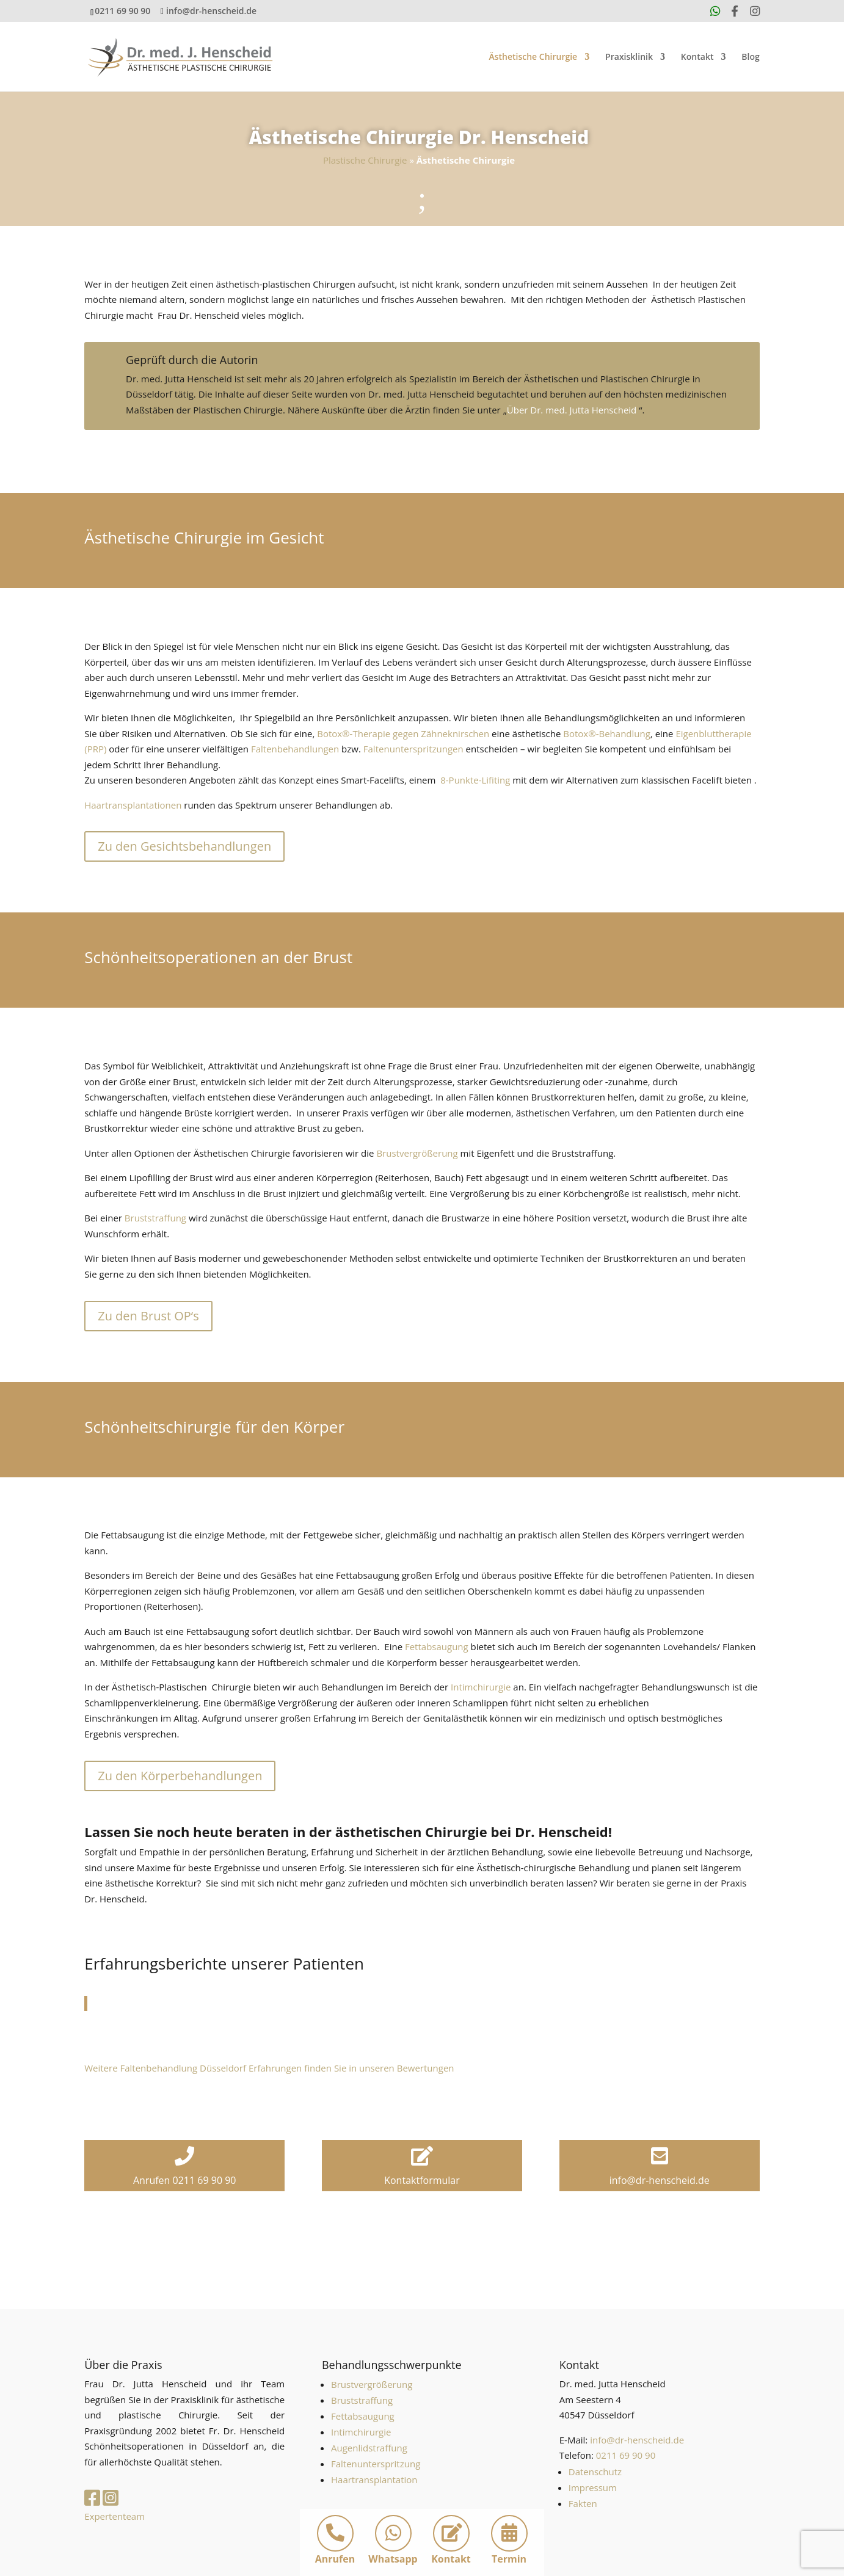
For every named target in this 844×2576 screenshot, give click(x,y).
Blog (750, 57)
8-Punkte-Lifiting (475, 780)
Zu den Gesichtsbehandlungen (184, 846)
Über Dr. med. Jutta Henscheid (572, 410)
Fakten (583, 2503)
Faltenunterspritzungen (413, 749)
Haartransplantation (374, 2479)
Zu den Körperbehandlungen (180, 1775)
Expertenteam (114, 2516)
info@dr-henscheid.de (637, 2440)
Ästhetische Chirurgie (533, 57)
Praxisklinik (629, 57)
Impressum (593, 2487)
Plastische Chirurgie (365, 160)
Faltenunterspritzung (375, 2464)
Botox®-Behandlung (606, 733)
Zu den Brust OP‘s (148, 1316)
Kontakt (697, 57)
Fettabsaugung (436, 1646)
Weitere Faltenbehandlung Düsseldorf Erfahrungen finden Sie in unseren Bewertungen (269, 2068)
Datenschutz (595, 2471)
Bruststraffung (155, 1218)
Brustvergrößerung (416, 1153)
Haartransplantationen (132, 805)
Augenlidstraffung (369, 2448)
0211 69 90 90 (122, 10)
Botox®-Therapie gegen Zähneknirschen (403, 733)
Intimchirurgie (481, 1687)
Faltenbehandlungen (295, 749)
